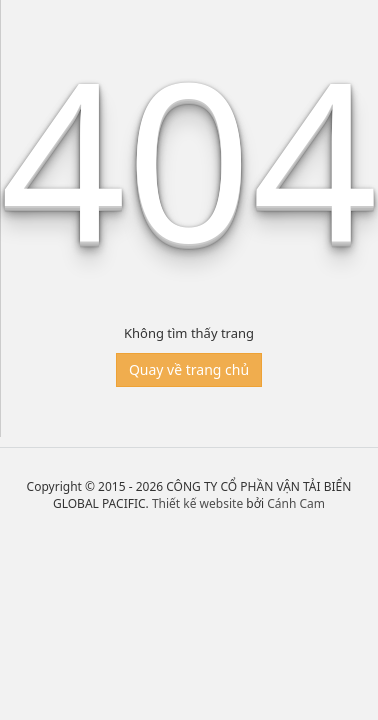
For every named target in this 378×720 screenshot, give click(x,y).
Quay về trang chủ (189, 369)
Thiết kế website (197, 503)
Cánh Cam (296, 503)
